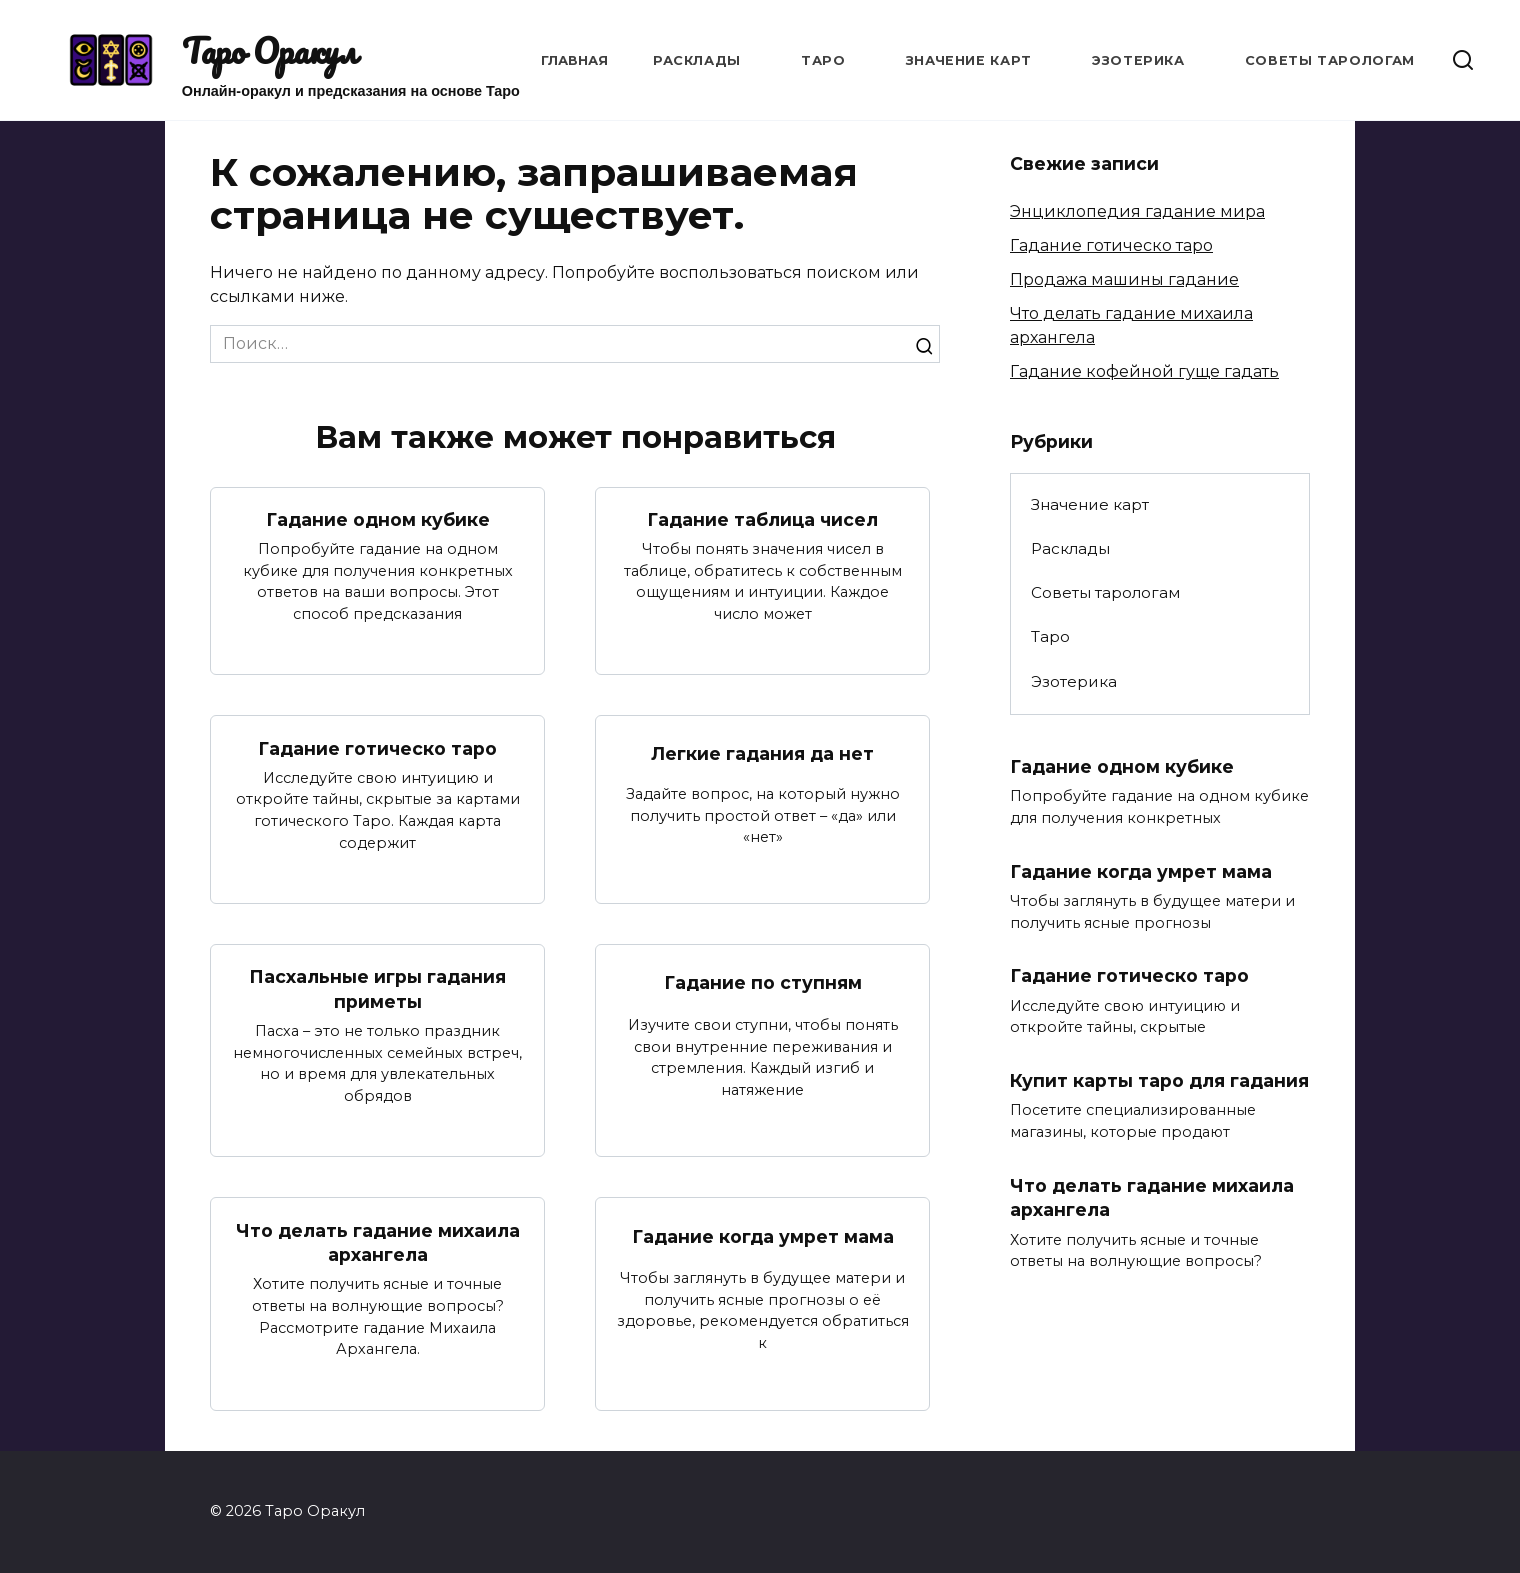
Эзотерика (1138, 60)
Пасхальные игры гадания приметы (377, 989)
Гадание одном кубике (378, 519)
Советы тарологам (1330, 60)
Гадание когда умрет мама (763, 1236)
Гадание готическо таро (377, 748)
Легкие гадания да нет (762, 753)
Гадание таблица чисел (762, 519)
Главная (574, 60)
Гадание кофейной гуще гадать (1144, 371)
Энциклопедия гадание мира (1137, 211)
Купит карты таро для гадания (1159, 1081)
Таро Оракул (269, 51)
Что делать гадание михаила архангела (378, 1243)
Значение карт (969, 60)
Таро (823, 60)
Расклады (697, 60)
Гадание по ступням (763, 983)
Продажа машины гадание (1124, 279)
